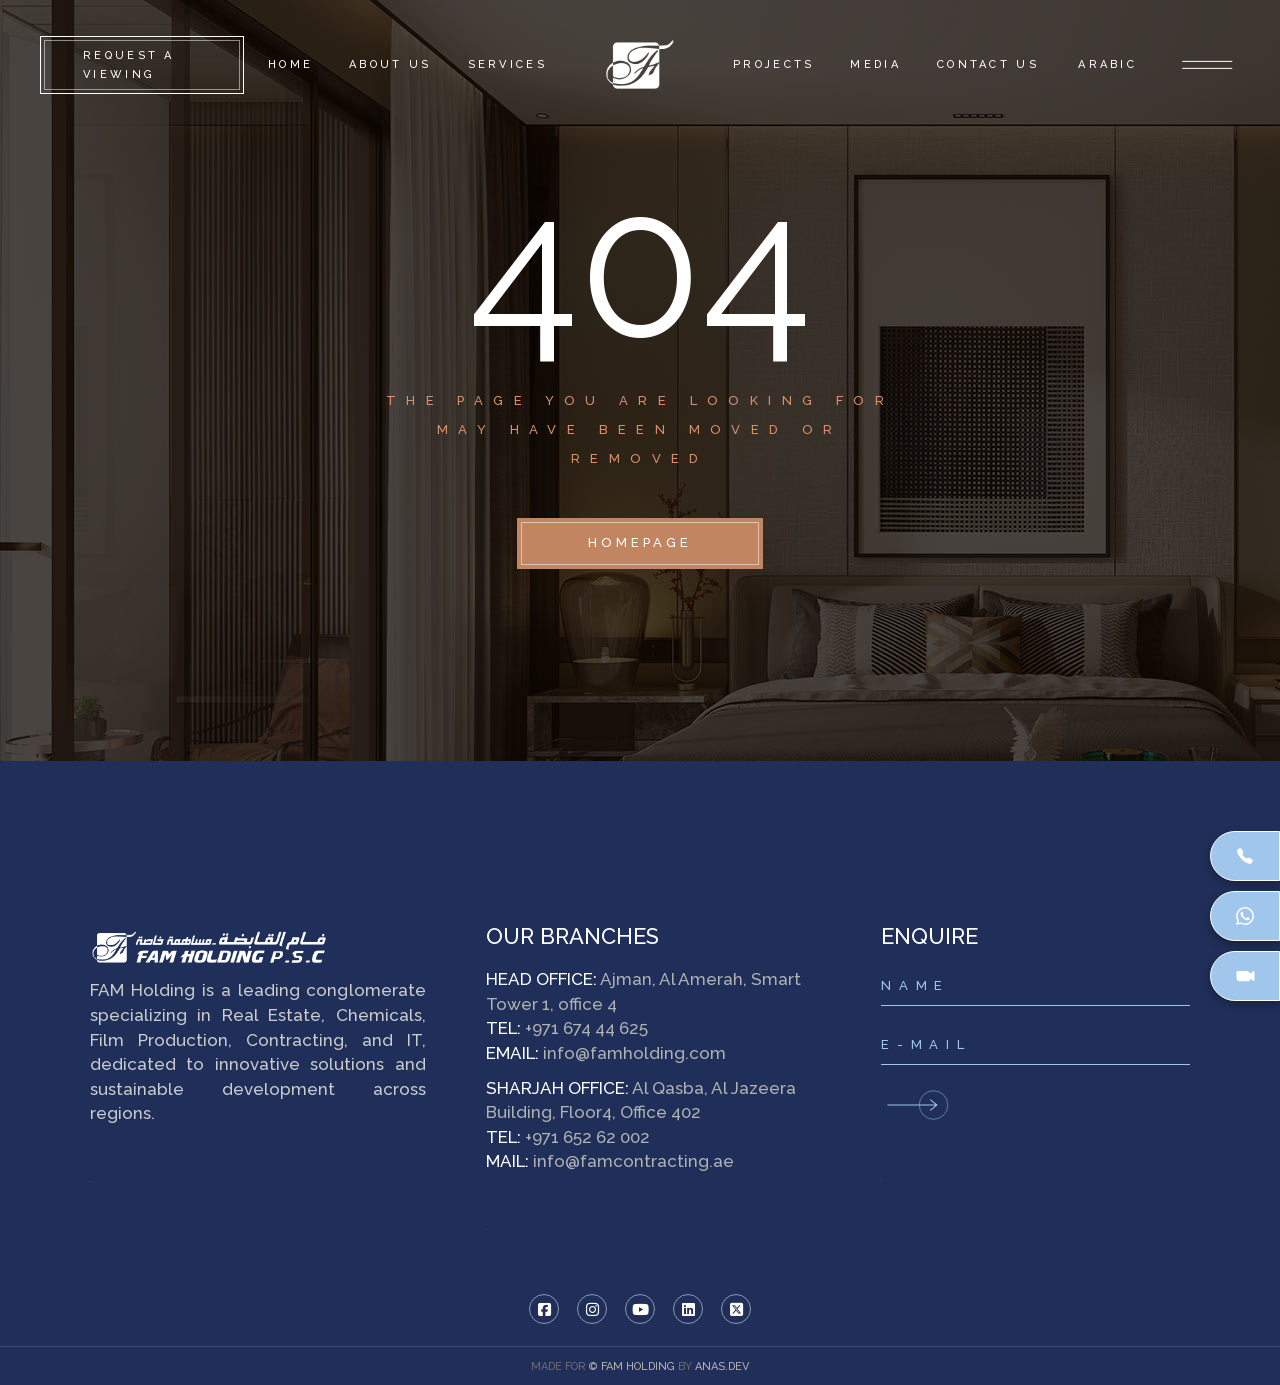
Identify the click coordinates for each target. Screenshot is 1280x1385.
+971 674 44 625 (586, 1028)
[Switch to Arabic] (1106, 65)
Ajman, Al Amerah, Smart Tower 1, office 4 (643, 991)
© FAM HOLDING (632, 1366)
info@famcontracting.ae (633, 1161)
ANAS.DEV (722, 1366)
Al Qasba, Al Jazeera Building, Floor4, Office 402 (641, 1100)
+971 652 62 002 (587, 1137)
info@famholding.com (634, 1053)
